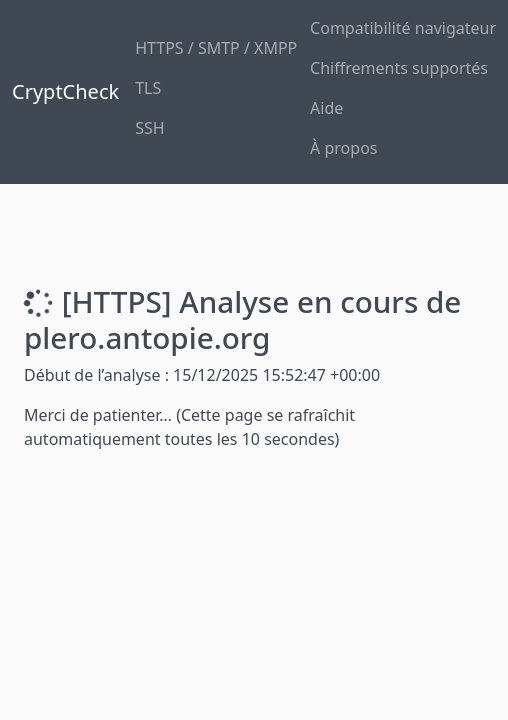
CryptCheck (65, 91)
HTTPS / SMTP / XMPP (216, 48)
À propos (343, 148)
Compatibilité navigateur (403, 28)
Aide (326, 108)
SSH (149, 128)
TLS (148, 88)
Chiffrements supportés (399, 68)
